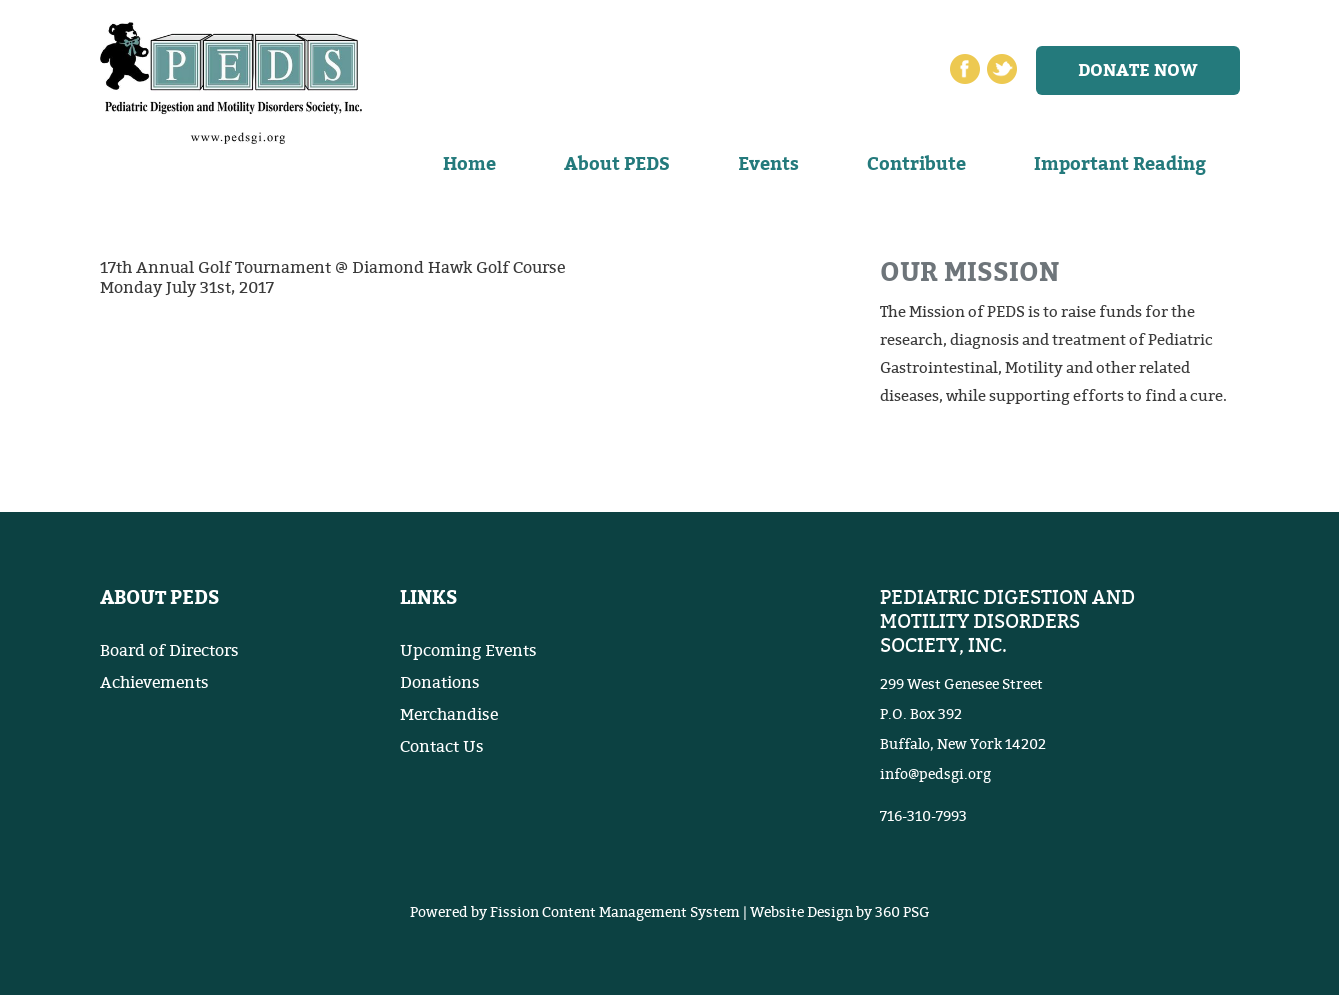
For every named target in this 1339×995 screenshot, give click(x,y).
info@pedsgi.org (935, 774)
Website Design (801, 912)
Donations (440, 683)
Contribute (916, 164)
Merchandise (449, 715)
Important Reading (1120, 164)
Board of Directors (169, 651)
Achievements (154, 683)
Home (469, 164)
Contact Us (442, 747)
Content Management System (641, 912)
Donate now (1138, 70)
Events (768, 164)
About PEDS (617, 164)
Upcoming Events (468, 651)
